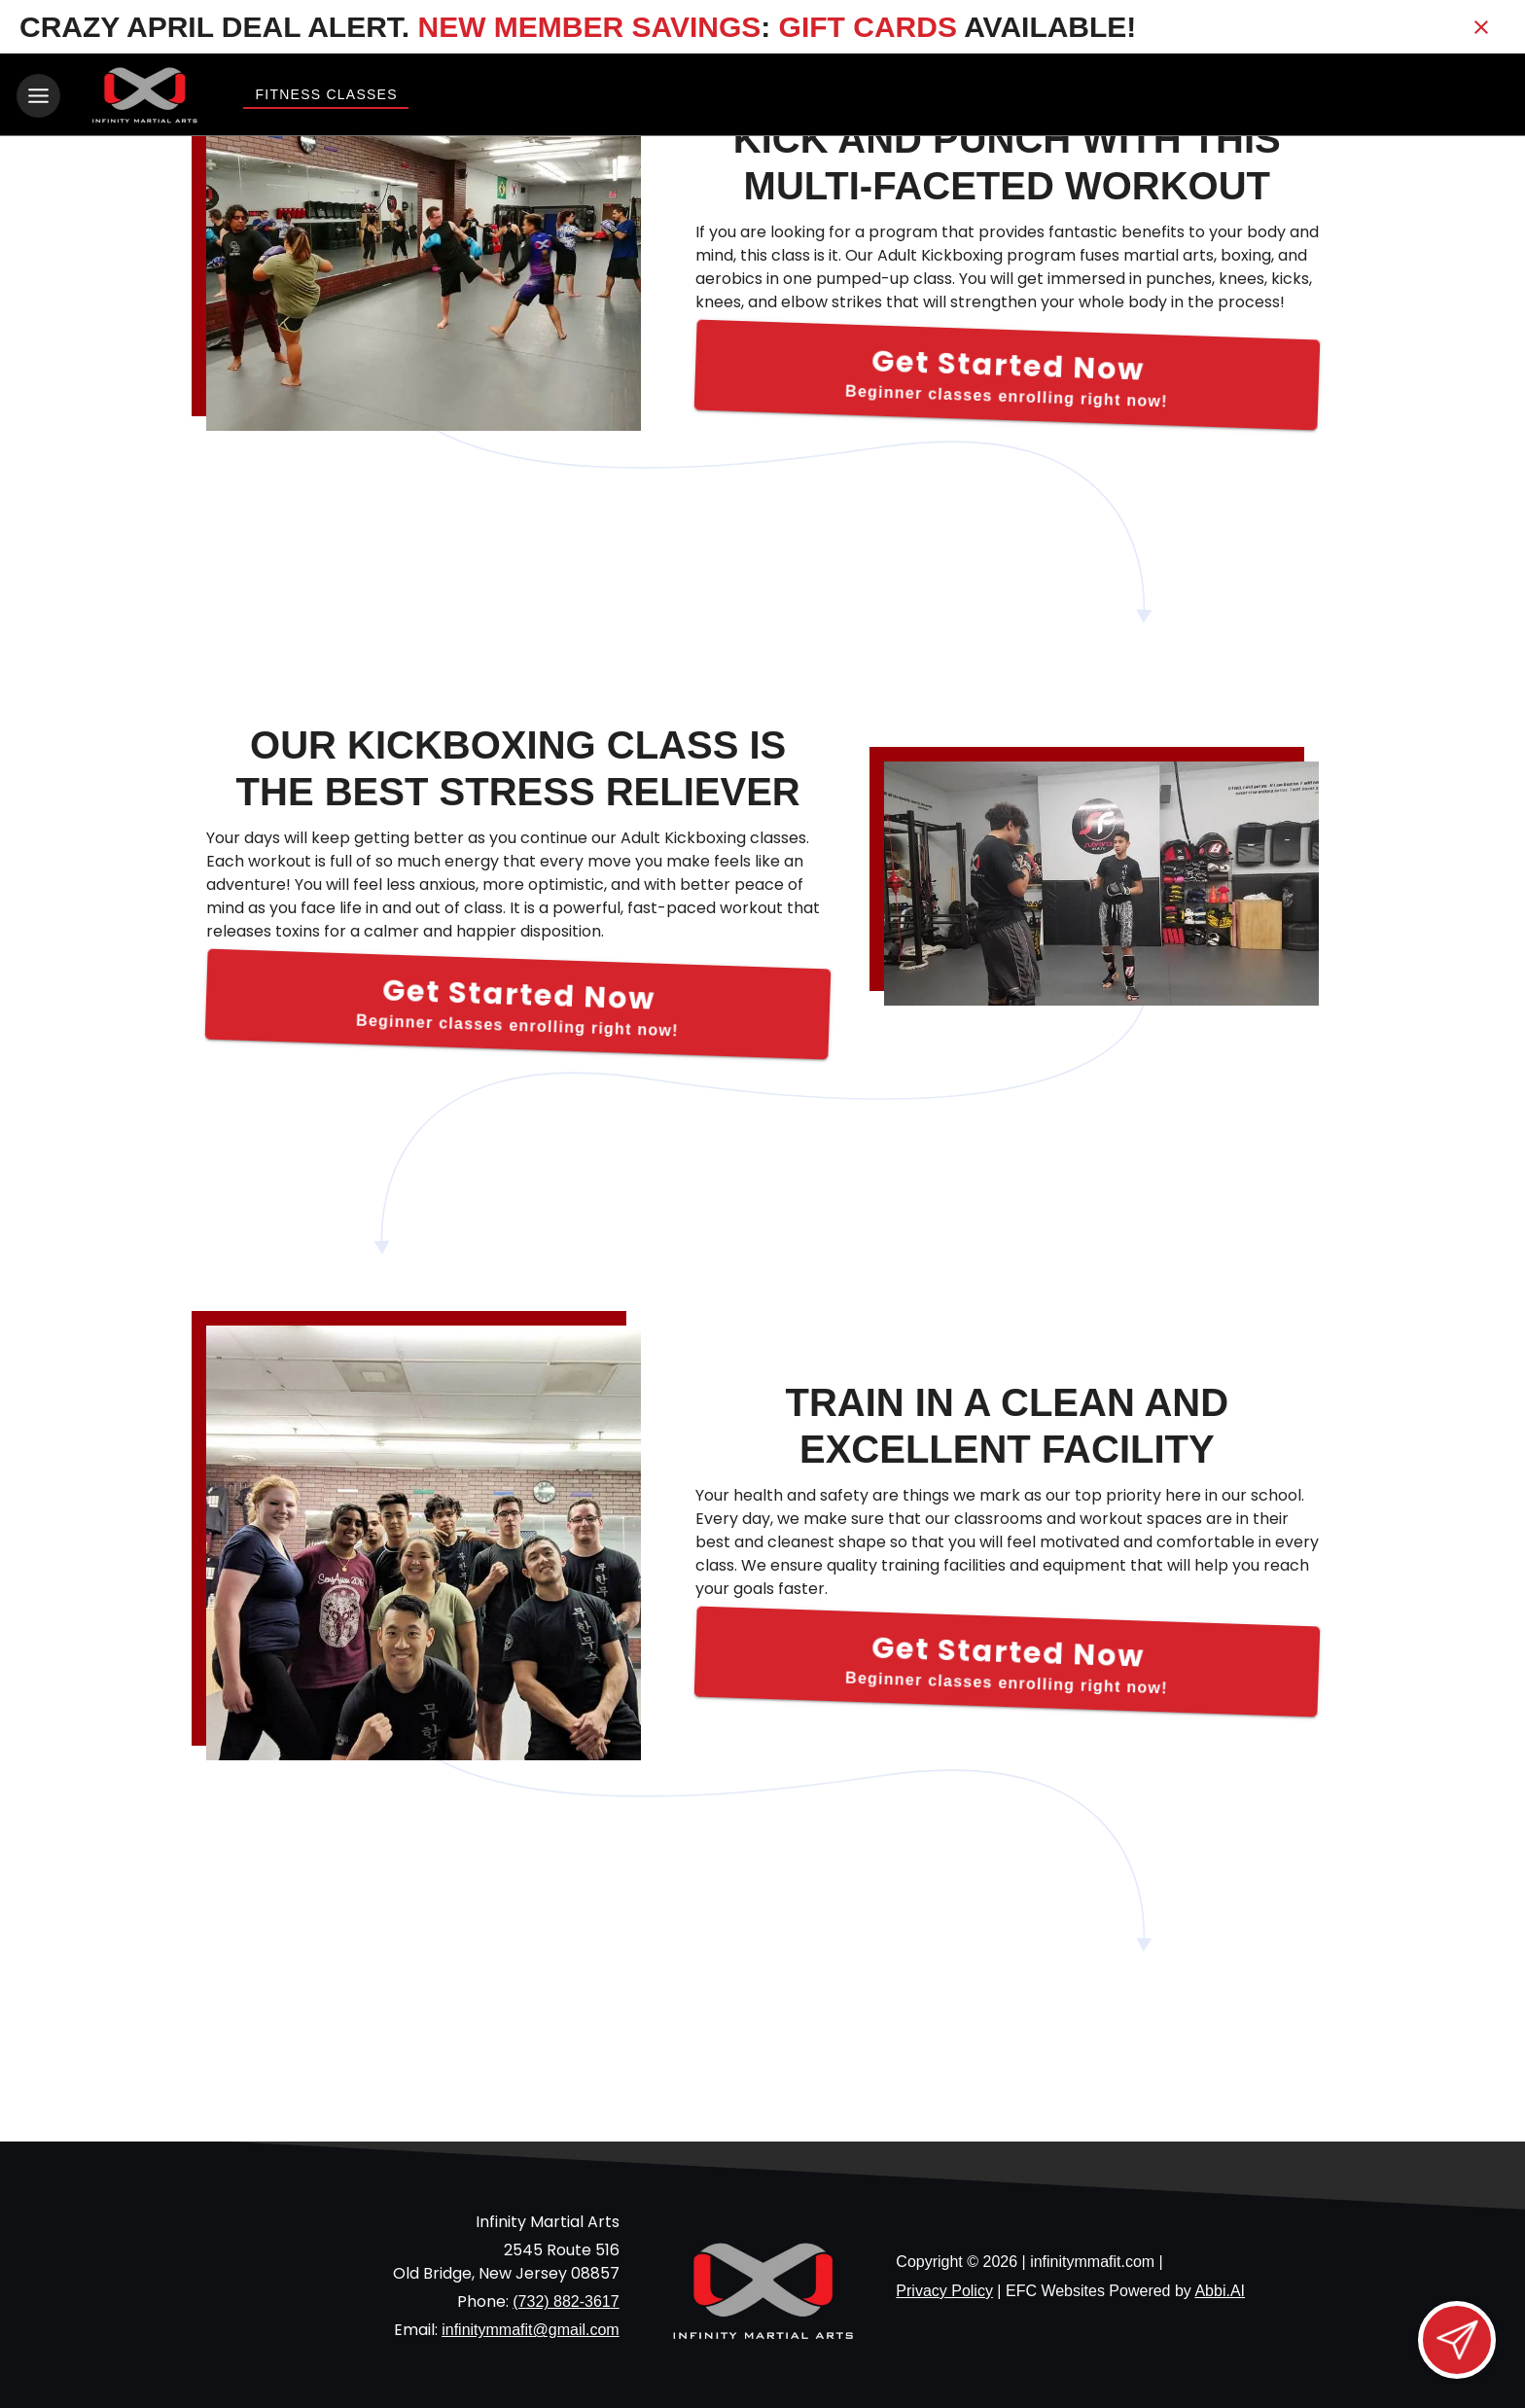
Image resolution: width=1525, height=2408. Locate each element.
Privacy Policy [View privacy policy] (944, 2287)
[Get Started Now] (1006, 371)
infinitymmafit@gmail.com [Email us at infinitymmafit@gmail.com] (531, 2327)
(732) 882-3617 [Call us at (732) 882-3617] (566, 2298)
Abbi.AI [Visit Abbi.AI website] (1219, 2287)
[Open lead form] (1457, 2340)
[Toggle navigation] (38, 96)
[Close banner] (1481, 27)
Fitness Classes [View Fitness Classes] (326, 94)
